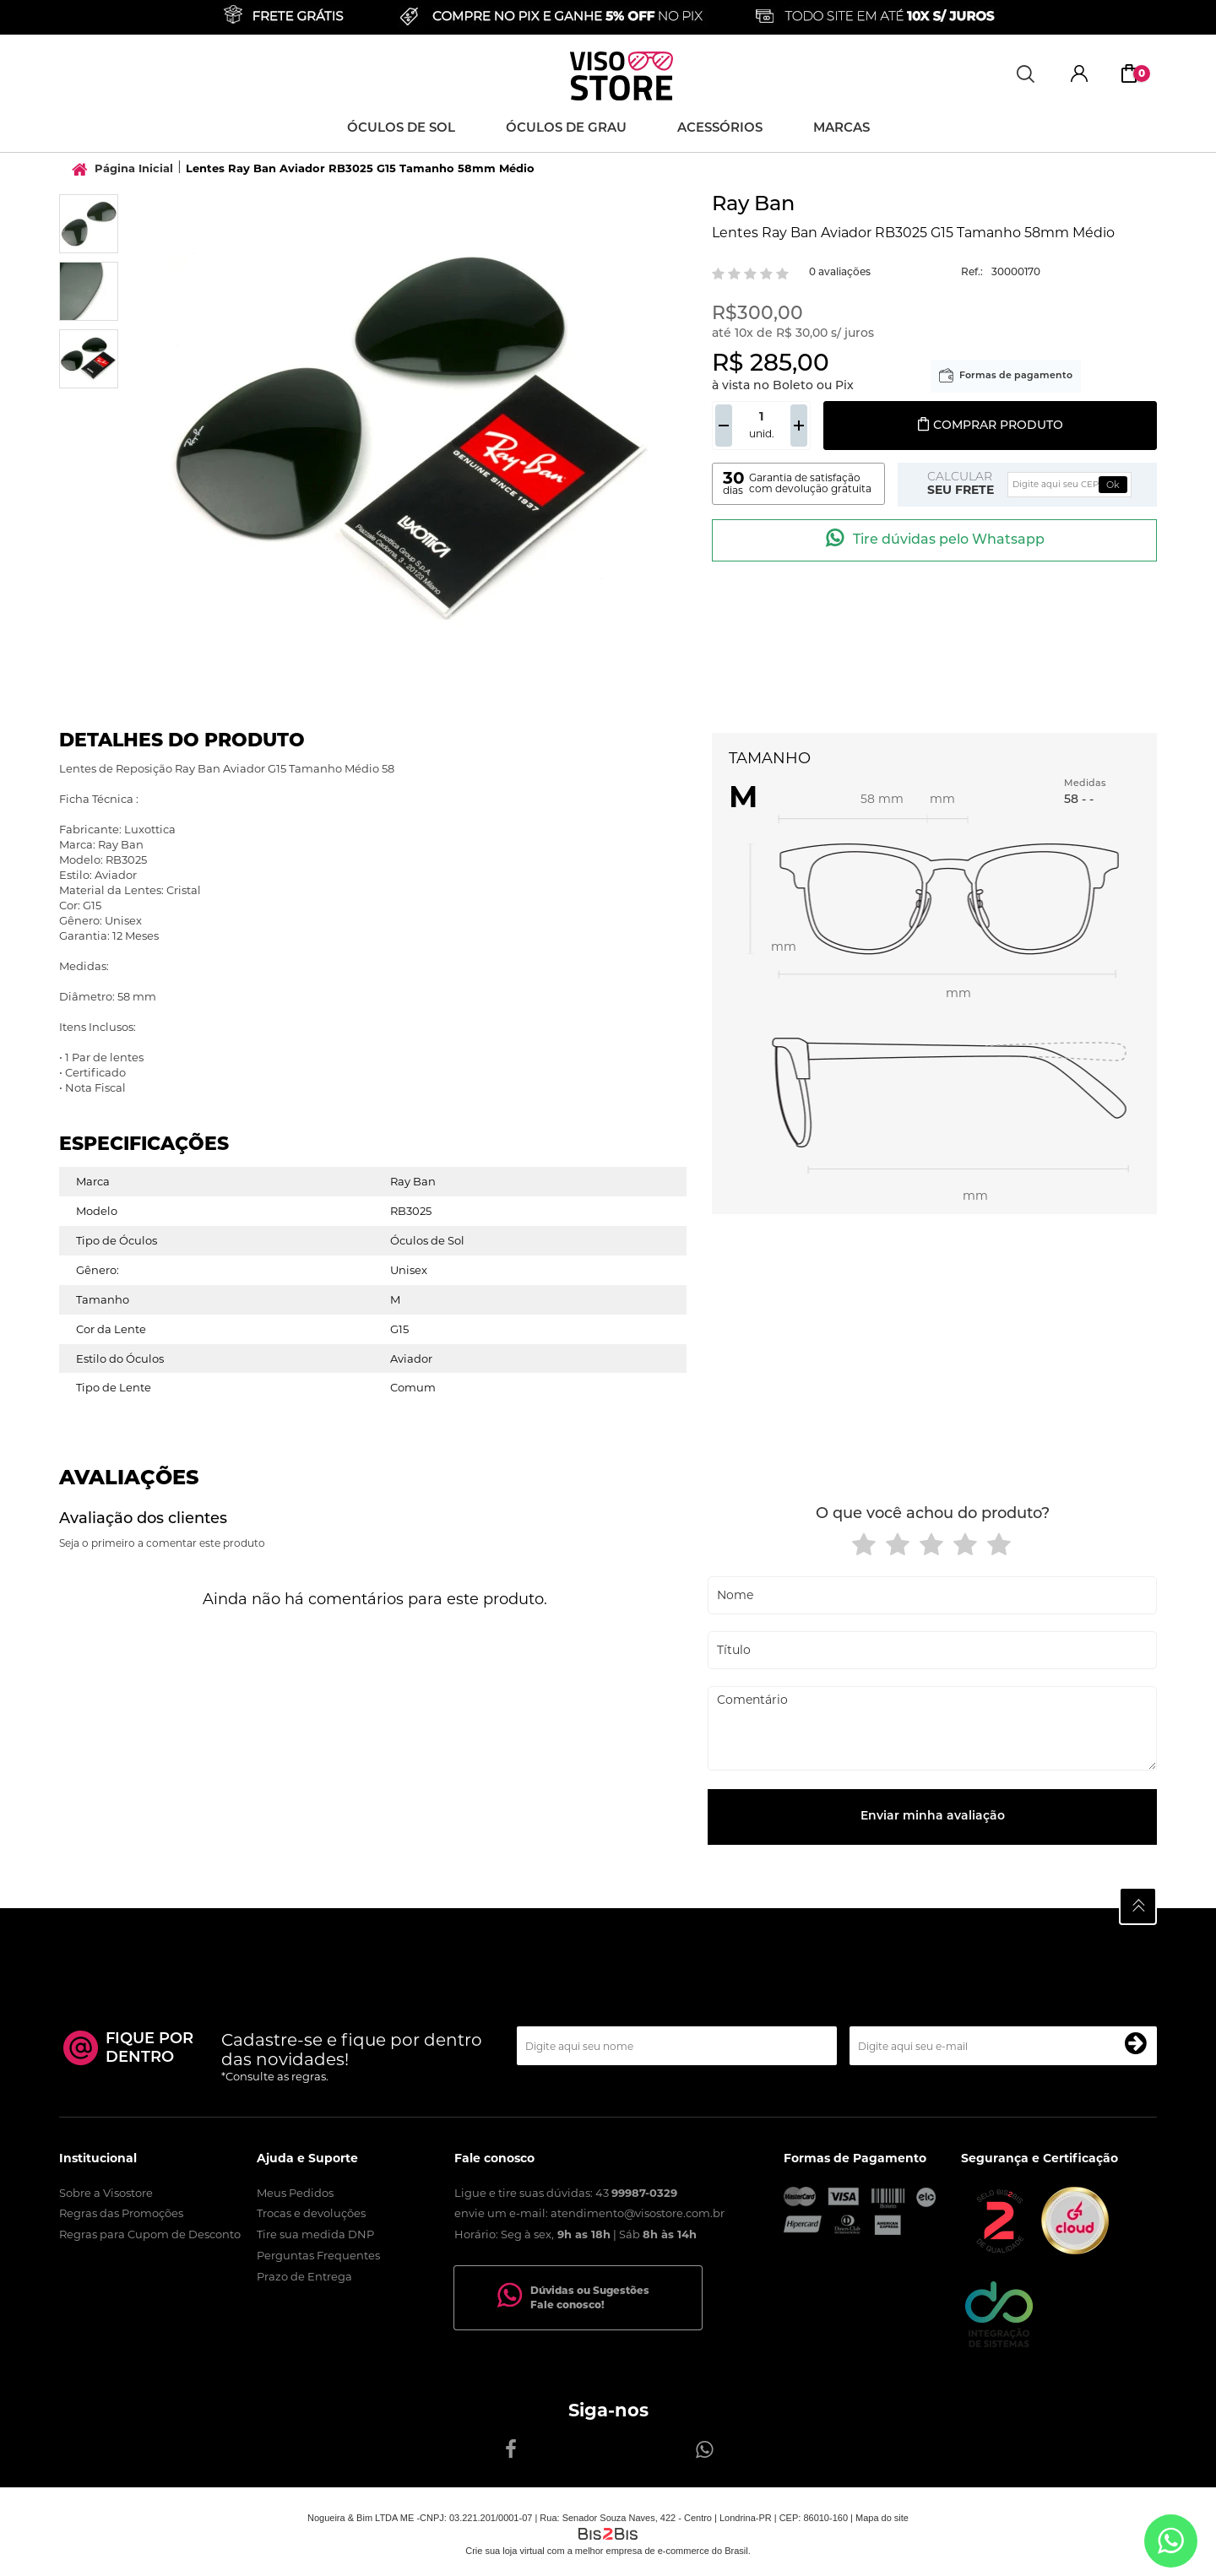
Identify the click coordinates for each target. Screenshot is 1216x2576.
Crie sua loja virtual (505, 2551)
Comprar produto (989, 425)
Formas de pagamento (1015, 376)
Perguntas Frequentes (318, 2255)
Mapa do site (882, 2518)
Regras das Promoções (121, 2213)
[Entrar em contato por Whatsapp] (1170, 2541)
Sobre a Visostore (106, 2192)
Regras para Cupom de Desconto (150, 2234)
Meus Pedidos (295, 2192)
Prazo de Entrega (304, 2276)
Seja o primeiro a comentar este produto (162, 1543)
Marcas (841, 128)
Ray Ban (753, 205)
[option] (88, 223)
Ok (1113, 485)
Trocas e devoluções (311, 2213)
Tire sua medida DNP (315, 2234)
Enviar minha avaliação (932, 1816)
